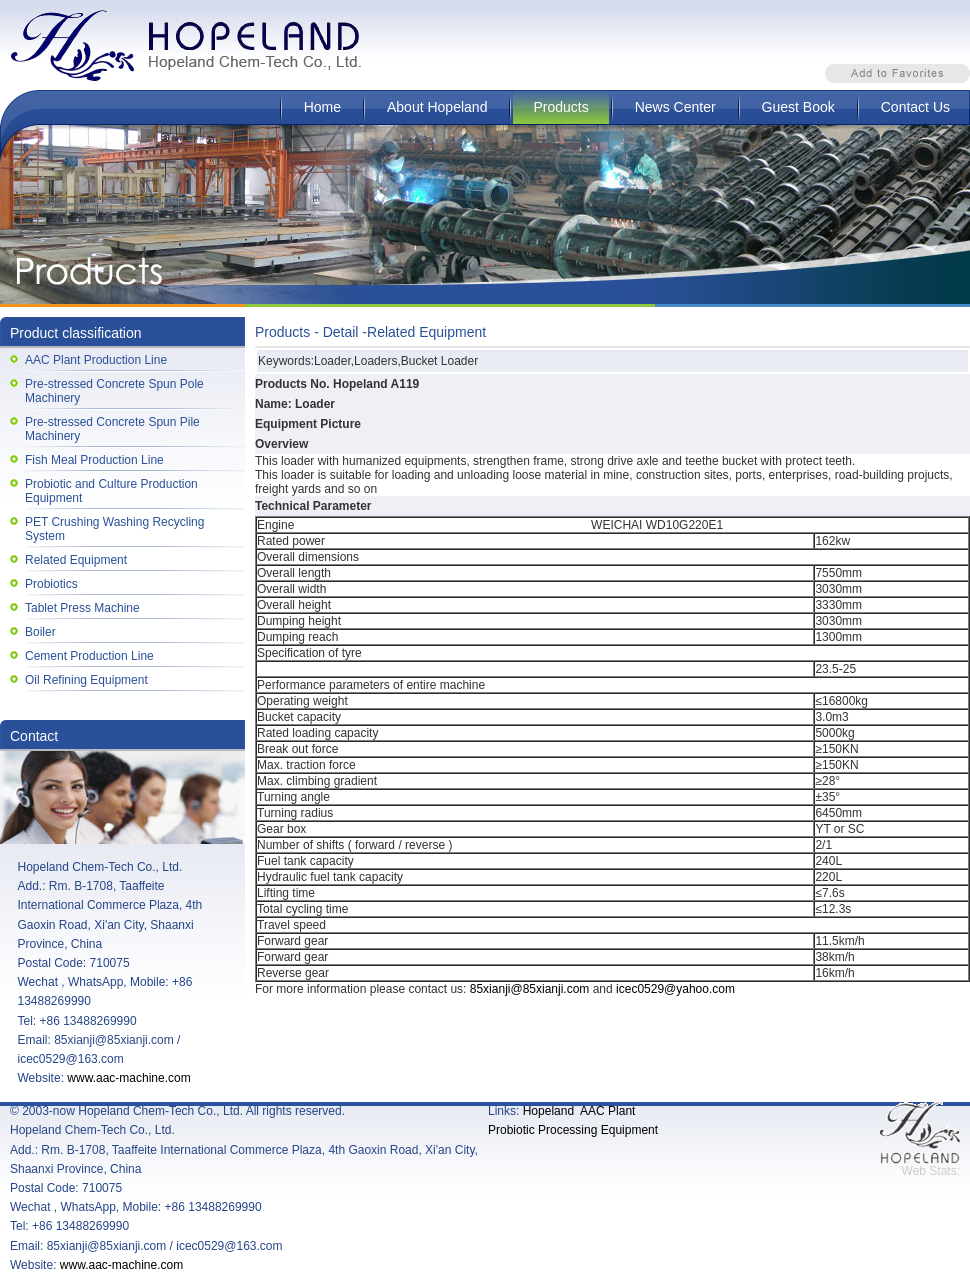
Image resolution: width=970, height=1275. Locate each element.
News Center (675, 107)
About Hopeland (437, 107)
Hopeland (548, 1111)
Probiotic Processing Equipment (573, 1130)
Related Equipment (76, 560)
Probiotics (51, 584)
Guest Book (798, 107)
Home (322, 107)
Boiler (40, 632)
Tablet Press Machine (82, 608)
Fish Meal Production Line (94, 460)
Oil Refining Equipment (86, 680)
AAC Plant (607, 1111)
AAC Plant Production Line (96, 360)
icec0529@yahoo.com (675, 989)
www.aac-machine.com (128, 1078)
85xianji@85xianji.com (530, 989)
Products (560, 107)
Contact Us (915, 107)
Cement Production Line (89, 656)
